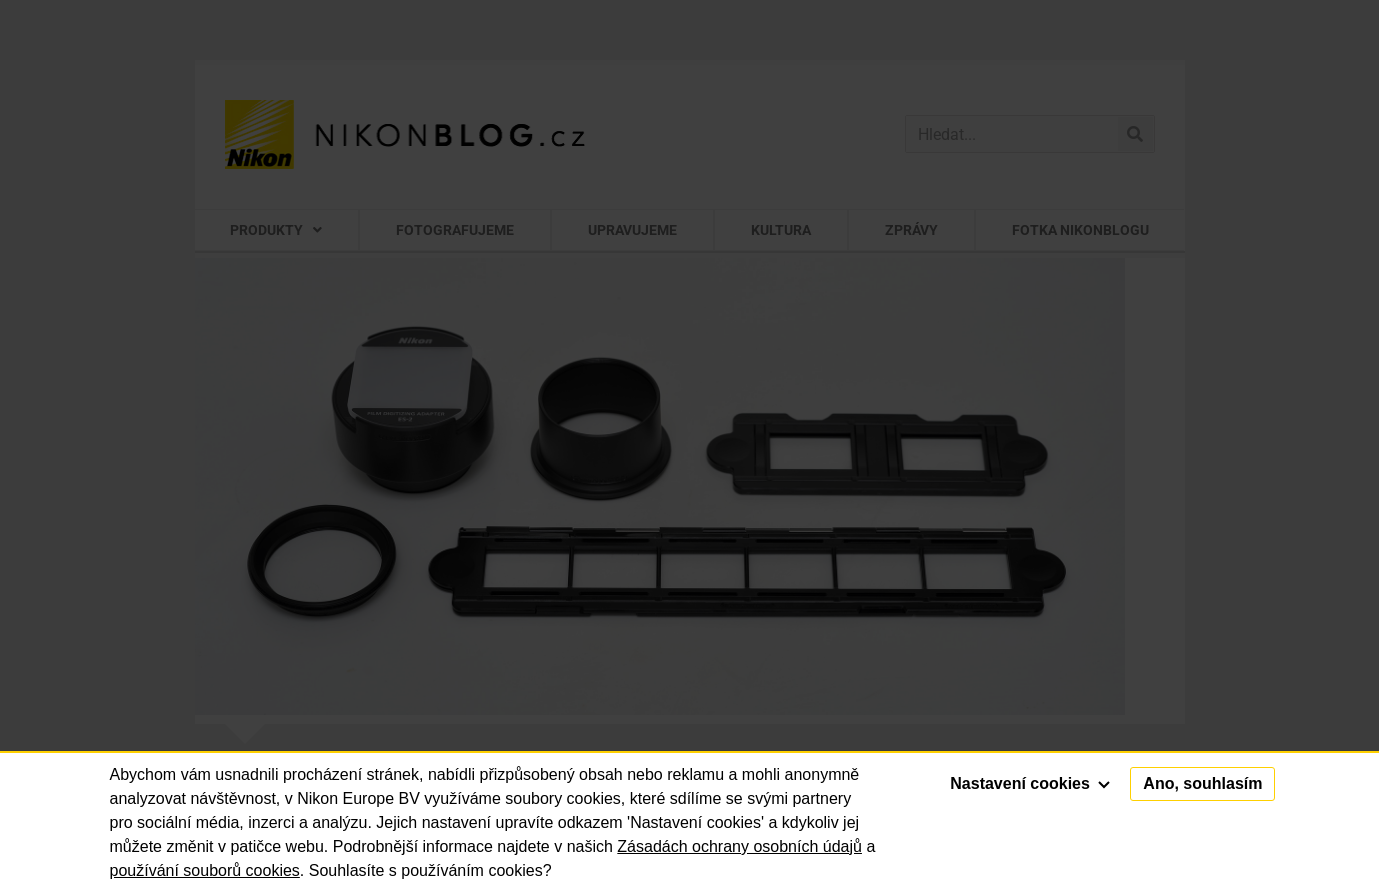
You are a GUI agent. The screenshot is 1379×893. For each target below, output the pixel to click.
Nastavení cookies (1030, 783)
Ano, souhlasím (1202, 783)
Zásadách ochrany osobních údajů (739, 846)
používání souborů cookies (205, 870)
